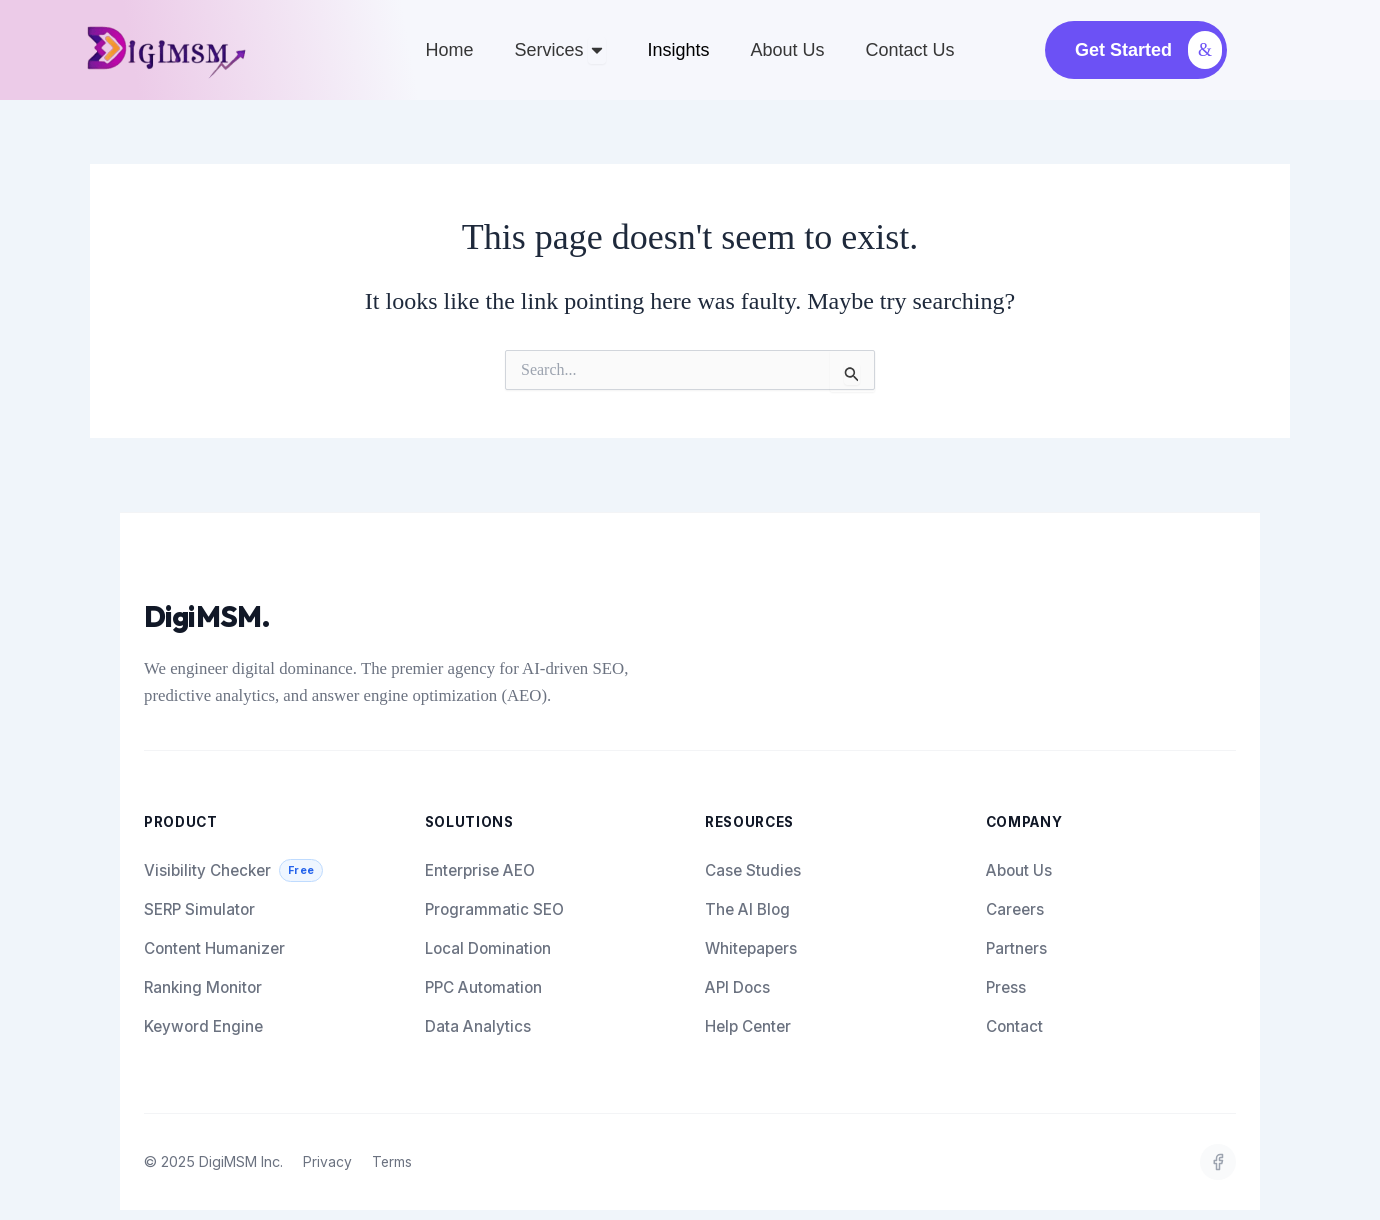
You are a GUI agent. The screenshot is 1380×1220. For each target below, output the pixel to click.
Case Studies (753, 870)
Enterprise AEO (480, 870)
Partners (1016, 948)
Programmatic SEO (494, 909)
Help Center (748, 1026)
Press (1006, 987)
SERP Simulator (199, 909)
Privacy (327, 1161)
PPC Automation (483, 987)
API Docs (737, 987)
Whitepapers (751, 948)
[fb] (1218, 1162)
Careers (1015, 909)
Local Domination (488, 948)
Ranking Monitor (203, 987)
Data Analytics (478, 1026)
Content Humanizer (214, 948)
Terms (394, 1161)
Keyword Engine (203, 1026)
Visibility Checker (233, 870)
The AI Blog (747, 909)
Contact (1014, 1026)
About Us (1019, 870)
